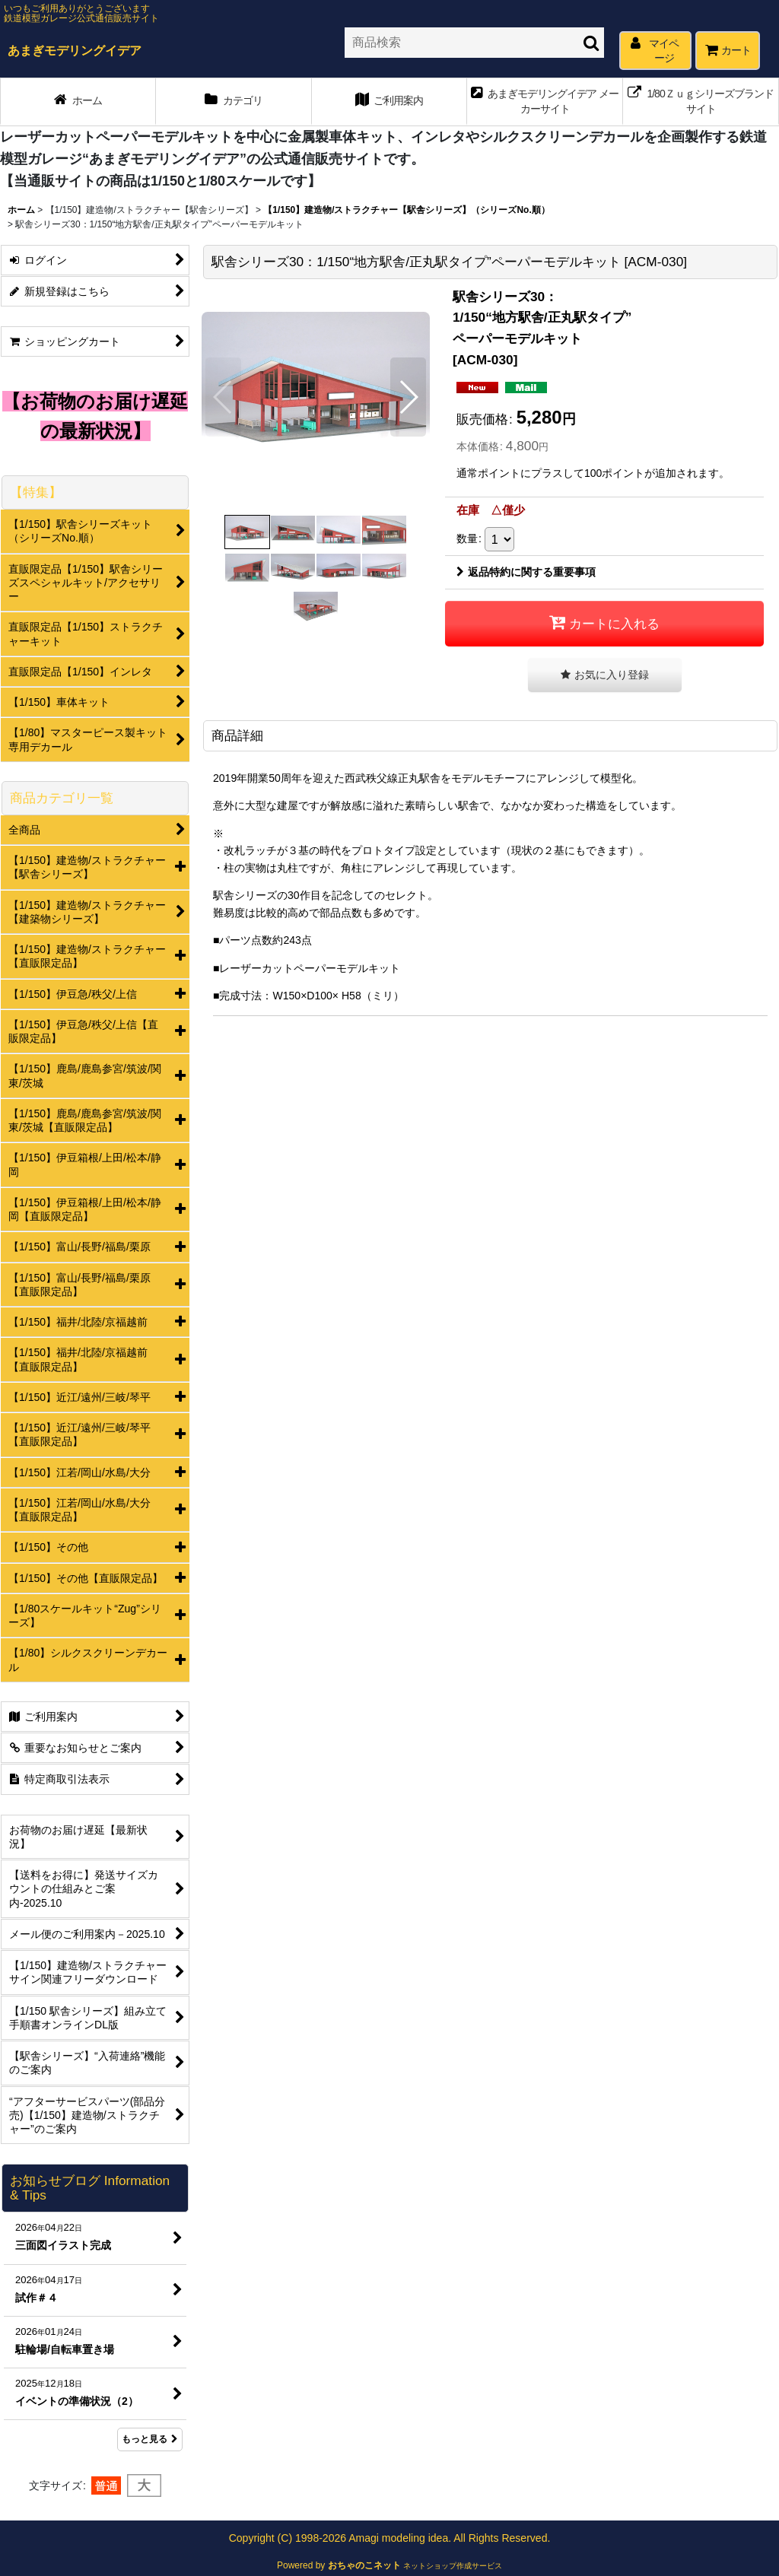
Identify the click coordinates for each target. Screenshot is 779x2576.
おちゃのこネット (364, 2565)
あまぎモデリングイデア (74, 50)
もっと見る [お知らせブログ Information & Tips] (150, 2439)
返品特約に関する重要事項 (526, 572)
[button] (223, 397)
